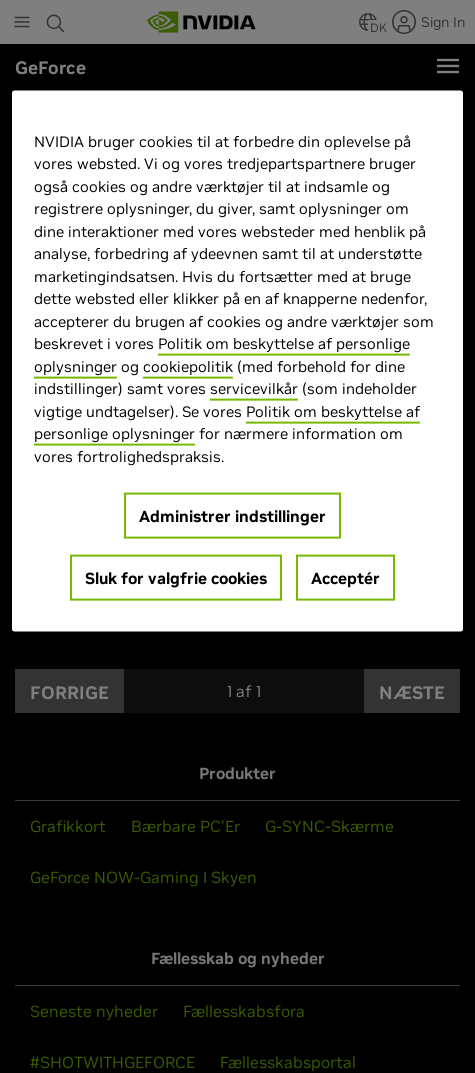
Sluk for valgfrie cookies (176, 578)
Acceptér (345, 578)
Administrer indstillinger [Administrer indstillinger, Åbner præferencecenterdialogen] (232, 516)
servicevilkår (254, 388)
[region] (237, 362)
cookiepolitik (188, 366)
